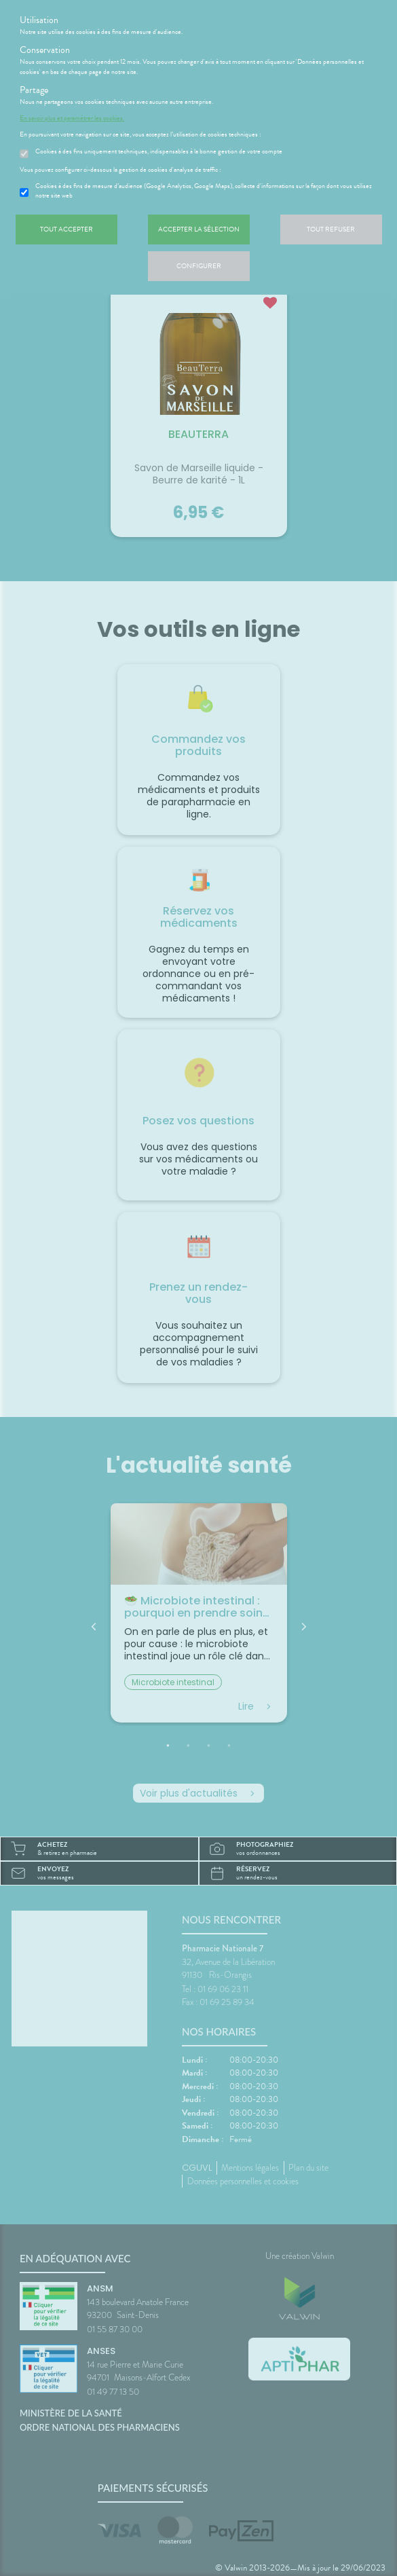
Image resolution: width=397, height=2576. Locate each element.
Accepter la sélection (199, 229)
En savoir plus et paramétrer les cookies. (72, 118)
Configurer (198, 266)
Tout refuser (331, 229)
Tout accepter (66, 229)
